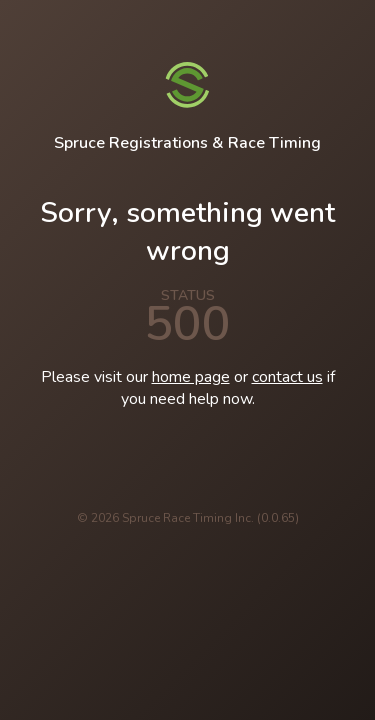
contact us (287, 377)
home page (191, 377)
